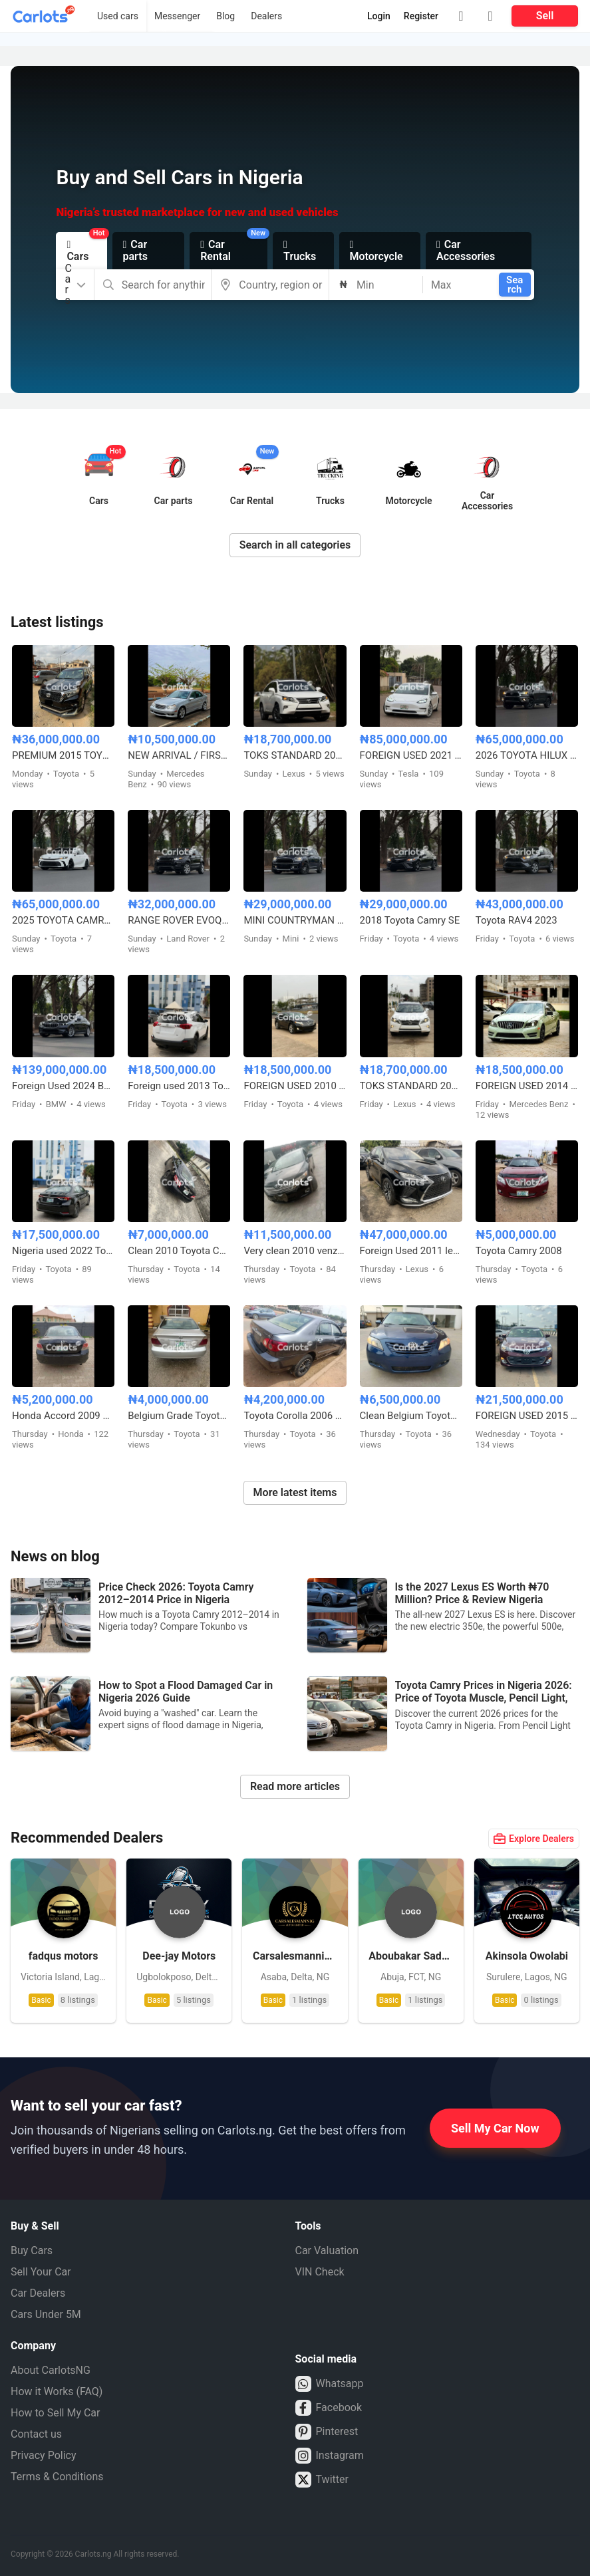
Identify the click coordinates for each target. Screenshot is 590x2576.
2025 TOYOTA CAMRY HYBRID (63, 920)
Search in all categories (295, 545)
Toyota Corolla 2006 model (294, 1416)
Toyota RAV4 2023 (516, 920)
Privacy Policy (43, 2455)
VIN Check (320, 2271)
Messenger (177, 16)
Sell (545, 15)
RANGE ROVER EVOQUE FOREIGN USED (179, 920)
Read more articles (295, 1786)
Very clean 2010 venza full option (294, 1251)
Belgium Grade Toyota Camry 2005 (179, 1416)
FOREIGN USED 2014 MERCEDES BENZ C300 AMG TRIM (527, 1086)
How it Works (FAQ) (56, 2391)
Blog (225, 16)
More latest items (295, 1492)
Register (421, 16)
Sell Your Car (41, 2271)
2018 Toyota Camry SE (410, 920)
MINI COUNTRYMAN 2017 (294, 920)
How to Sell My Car (55, 2412)
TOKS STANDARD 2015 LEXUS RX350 (294, 755)
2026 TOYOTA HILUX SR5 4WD (527, 755)
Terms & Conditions (57, 2476)
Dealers (266, 16)
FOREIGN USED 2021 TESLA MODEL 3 (411, 755)
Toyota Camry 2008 (519, 1251)
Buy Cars (32, 2250)
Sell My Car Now (495, 2128)
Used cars (117, 16)
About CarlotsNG (50, 2370)
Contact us (36, 2434)
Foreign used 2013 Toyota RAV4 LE (179, 1086)
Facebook (328, 2408)
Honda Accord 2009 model (63, 1416)
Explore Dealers (534, 1839)
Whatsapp (329, 2384)
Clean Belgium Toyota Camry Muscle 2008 (411, 1416)
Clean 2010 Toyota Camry (179, 1251)
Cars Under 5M (46, 2314)
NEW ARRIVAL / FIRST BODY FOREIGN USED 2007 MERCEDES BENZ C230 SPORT (179, 755)
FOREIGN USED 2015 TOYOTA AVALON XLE (527, 1416)
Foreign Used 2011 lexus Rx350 (411, 1251)
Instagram (329, 2456)
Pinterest (327, 2432)
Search (514, 284)
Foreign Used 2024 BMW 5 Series (63, 1086)
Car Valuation (327, 2250)
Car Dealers (38, 2293)
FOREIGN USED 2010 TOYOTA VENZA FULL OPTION (294, 1086)
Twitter (322, 2480)
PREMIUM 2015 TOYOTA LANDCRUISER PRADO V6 (63, 755)
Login (378, 16)
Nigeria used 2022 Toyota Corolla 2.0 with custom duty (63, 1251)
